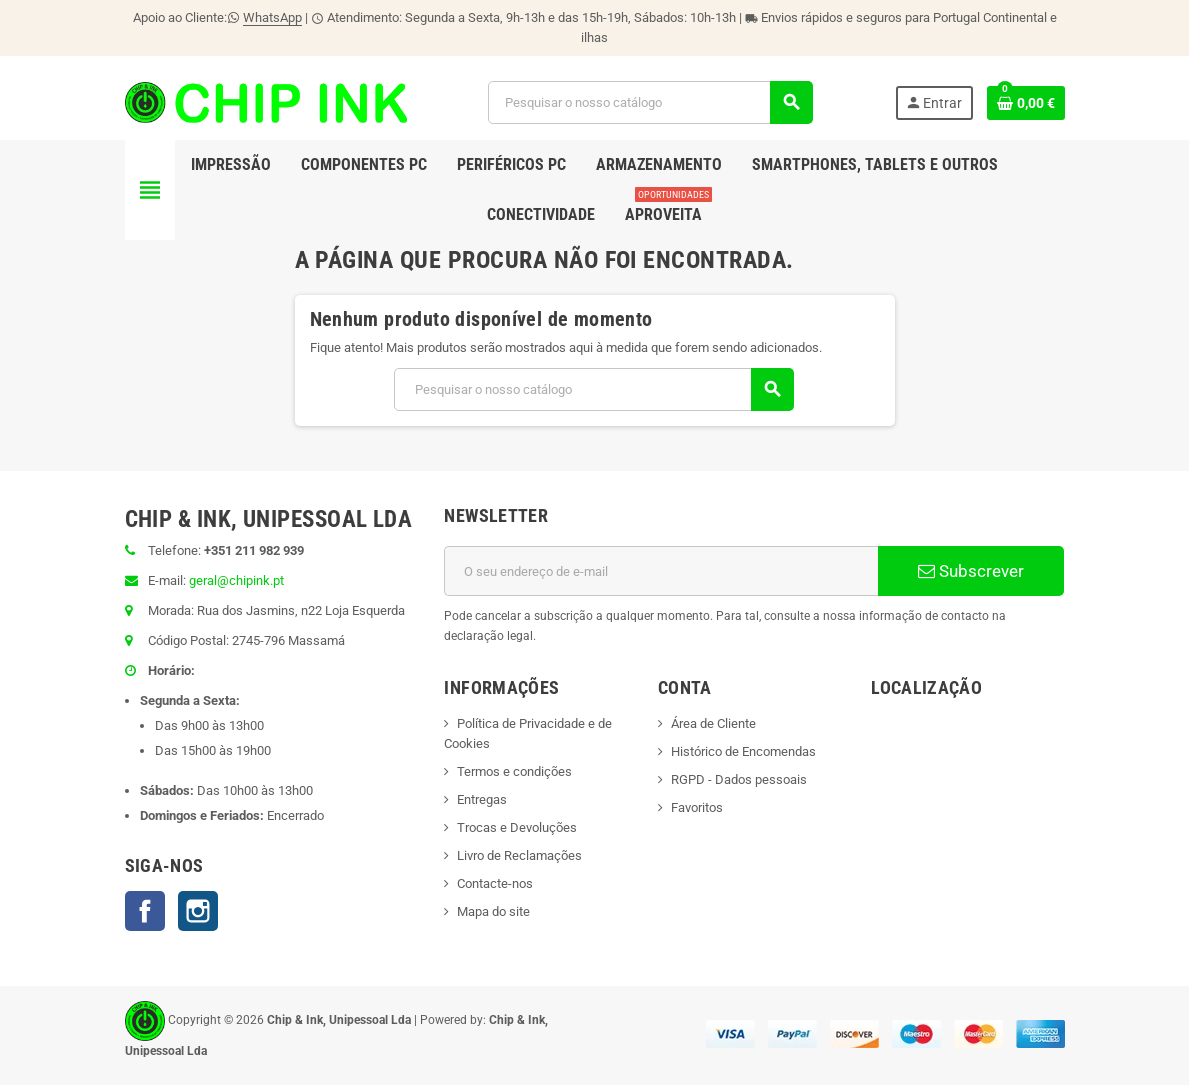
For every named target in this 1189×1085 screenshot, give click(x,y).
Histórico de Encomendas (743, 751)
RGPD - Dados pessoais (739, 779)
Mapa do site (493, 911)
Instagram (198, 911)
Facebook (145, 911)
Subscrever (971, 571)
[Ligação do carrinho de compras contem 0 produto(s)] (1026, 103)
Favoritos (697, 807)
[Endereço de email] (661, 571)
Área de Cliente (713, 723)
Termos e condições (514, 771)
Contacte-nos (495, 883)
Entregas (482, 799)
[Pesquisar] (650, 102)
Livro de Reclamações (519, 855)
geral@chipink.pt (236, 580)
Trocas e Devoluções (517, 827)
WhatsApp (272, 17)
